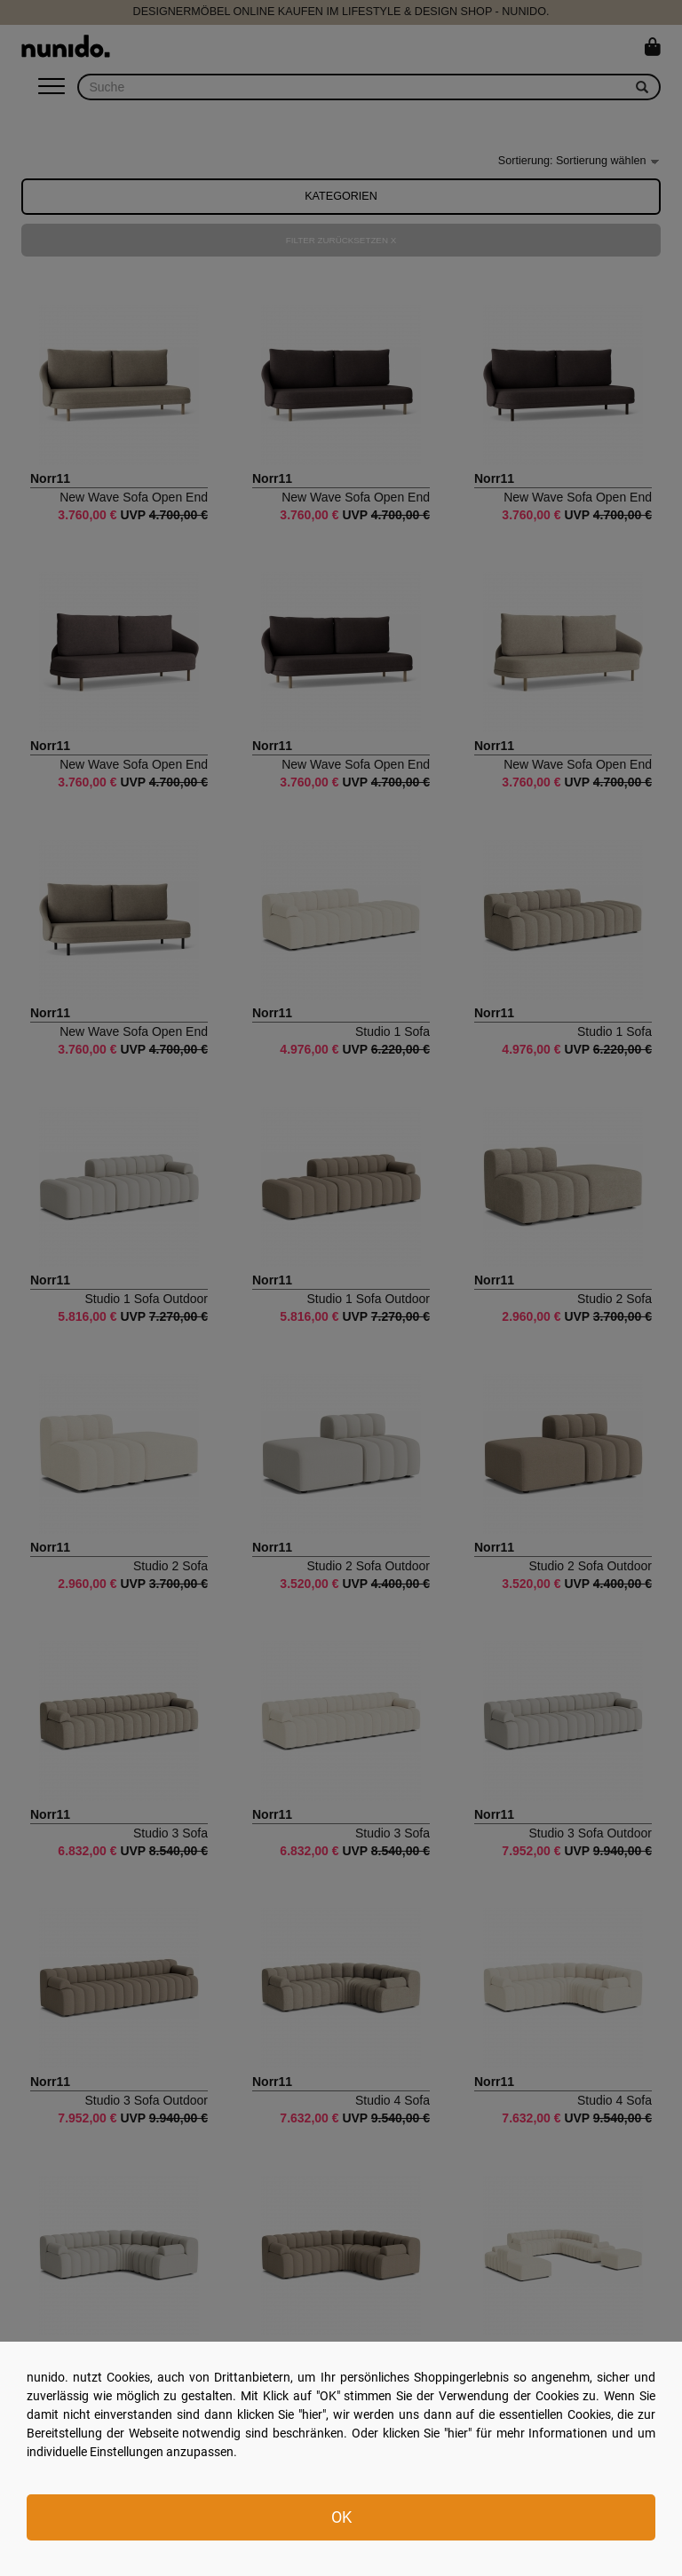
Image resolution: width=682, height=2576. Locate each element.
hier (312, 2414)
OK (341, 2517)
